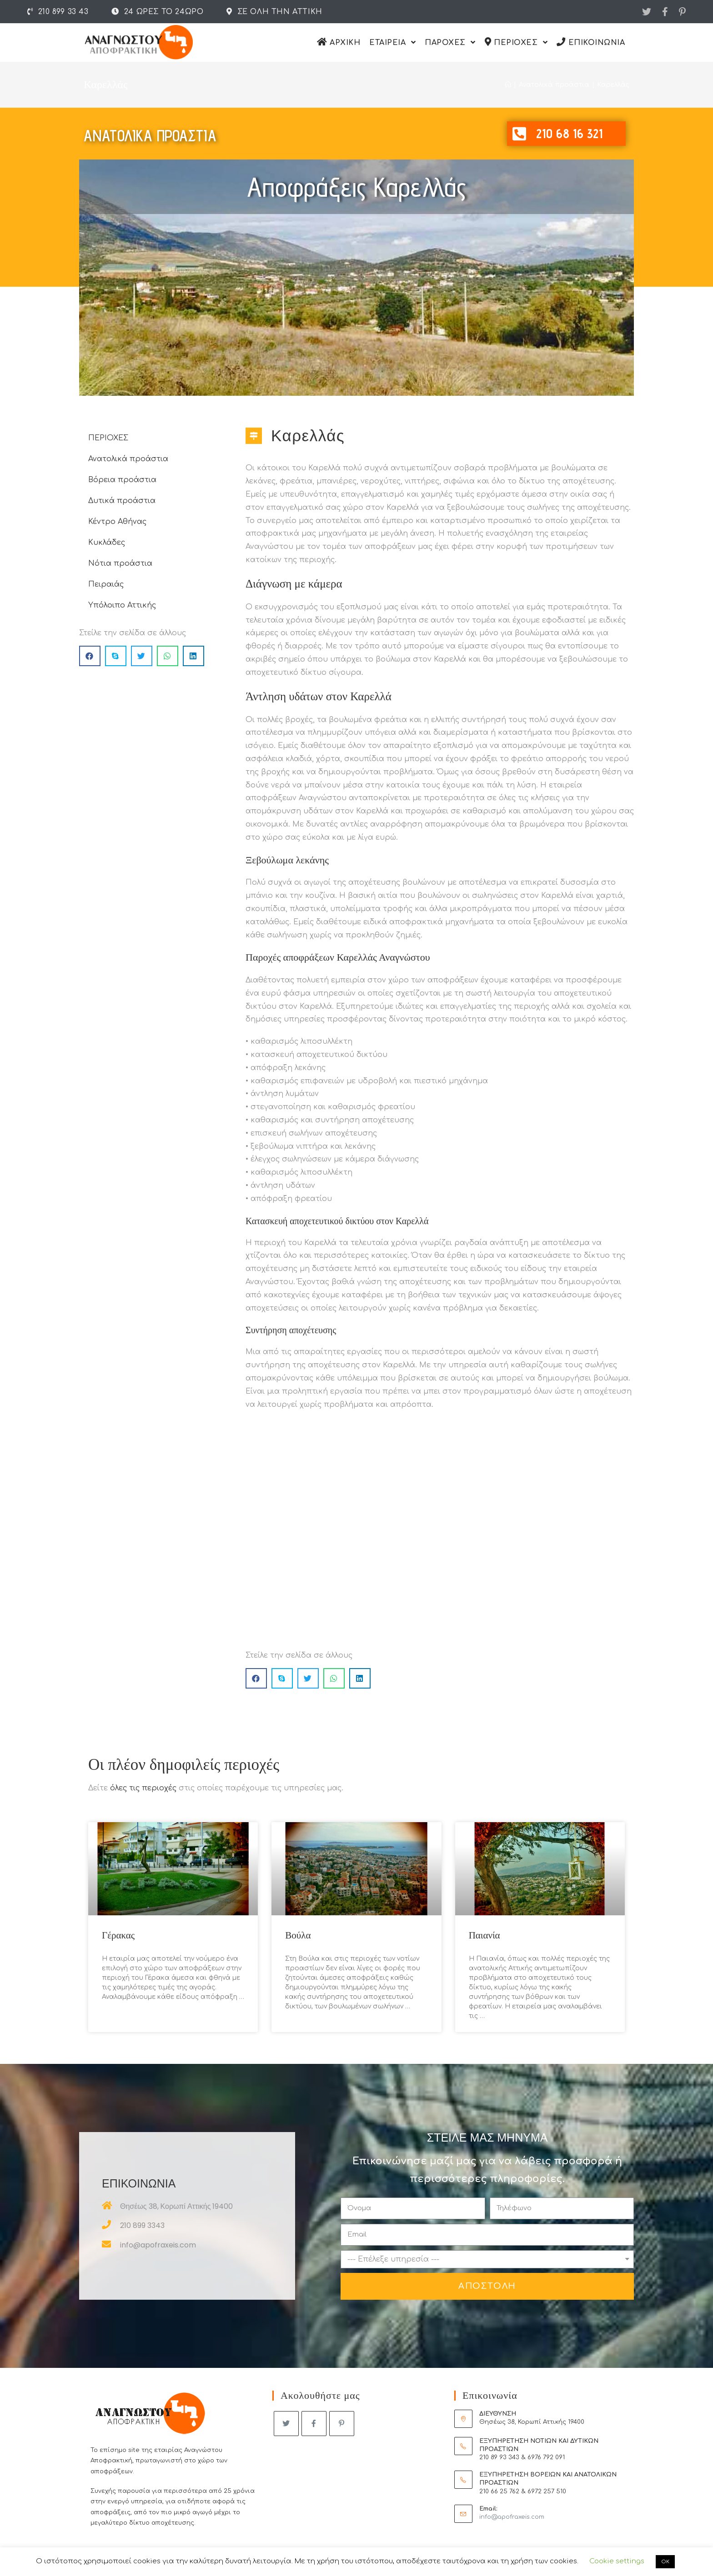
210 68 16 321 (569, 133)
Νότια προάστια (120, 563)
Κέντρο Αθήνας (117, 522)
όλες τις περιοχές (143, 1788)
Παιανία (484, 1935)
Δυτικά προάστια (122, 501)
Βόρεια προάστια (122, 480)
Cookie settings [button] (616, 2561)
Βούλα (298, 1935)
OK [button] (665, 2562)
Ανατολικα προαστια (150, 135)
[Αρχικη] (508, 84)
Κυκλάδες (106, 542)
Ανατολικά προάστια (128, 459)
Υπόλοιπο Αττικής (122, 605)
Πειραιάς (106, 584)
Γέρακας (118, 1935)
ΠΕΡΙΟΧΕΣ (108, 438)
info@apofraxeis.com (511, 2517)
